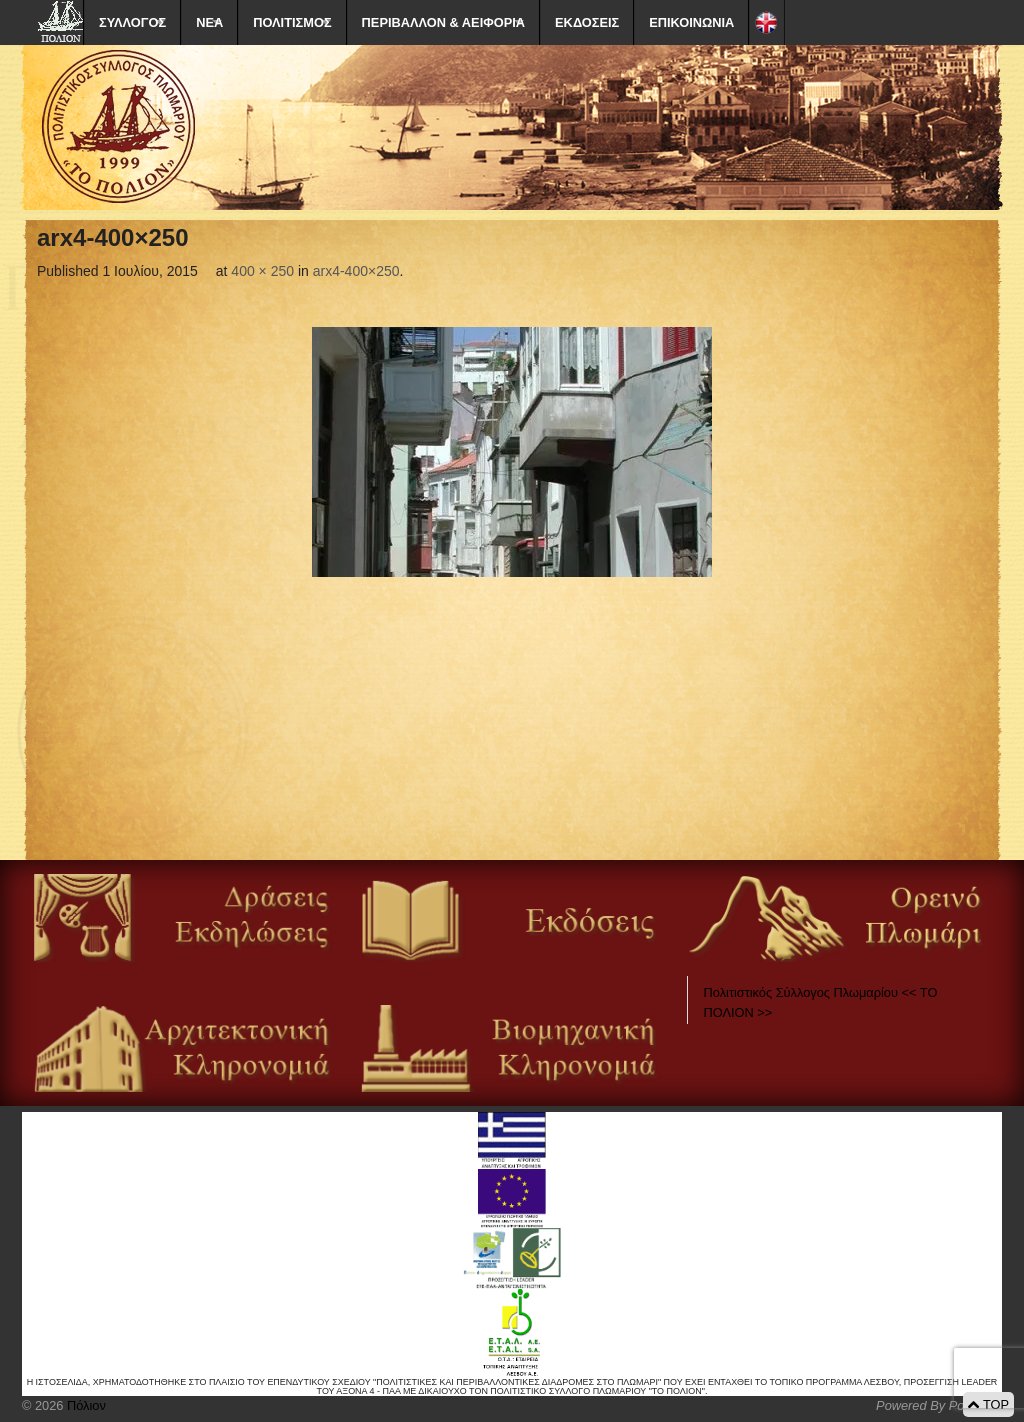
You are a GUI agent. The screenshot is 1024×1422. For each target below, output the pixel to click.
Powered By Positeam (939, 1405)
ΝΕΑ (209, 22)
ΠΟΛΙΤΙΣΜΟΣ (292, 22)
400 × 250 (262, 271)
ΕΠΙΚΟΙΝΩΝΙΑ (691, 22)
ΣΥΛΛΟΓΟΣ (132, 22)
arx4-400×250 (356, 271)
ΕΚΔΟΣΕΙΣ (587, 22)
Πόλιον (84, 1405)
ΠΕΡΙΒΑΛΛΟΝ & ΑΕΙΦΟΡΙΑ (443, 22)
